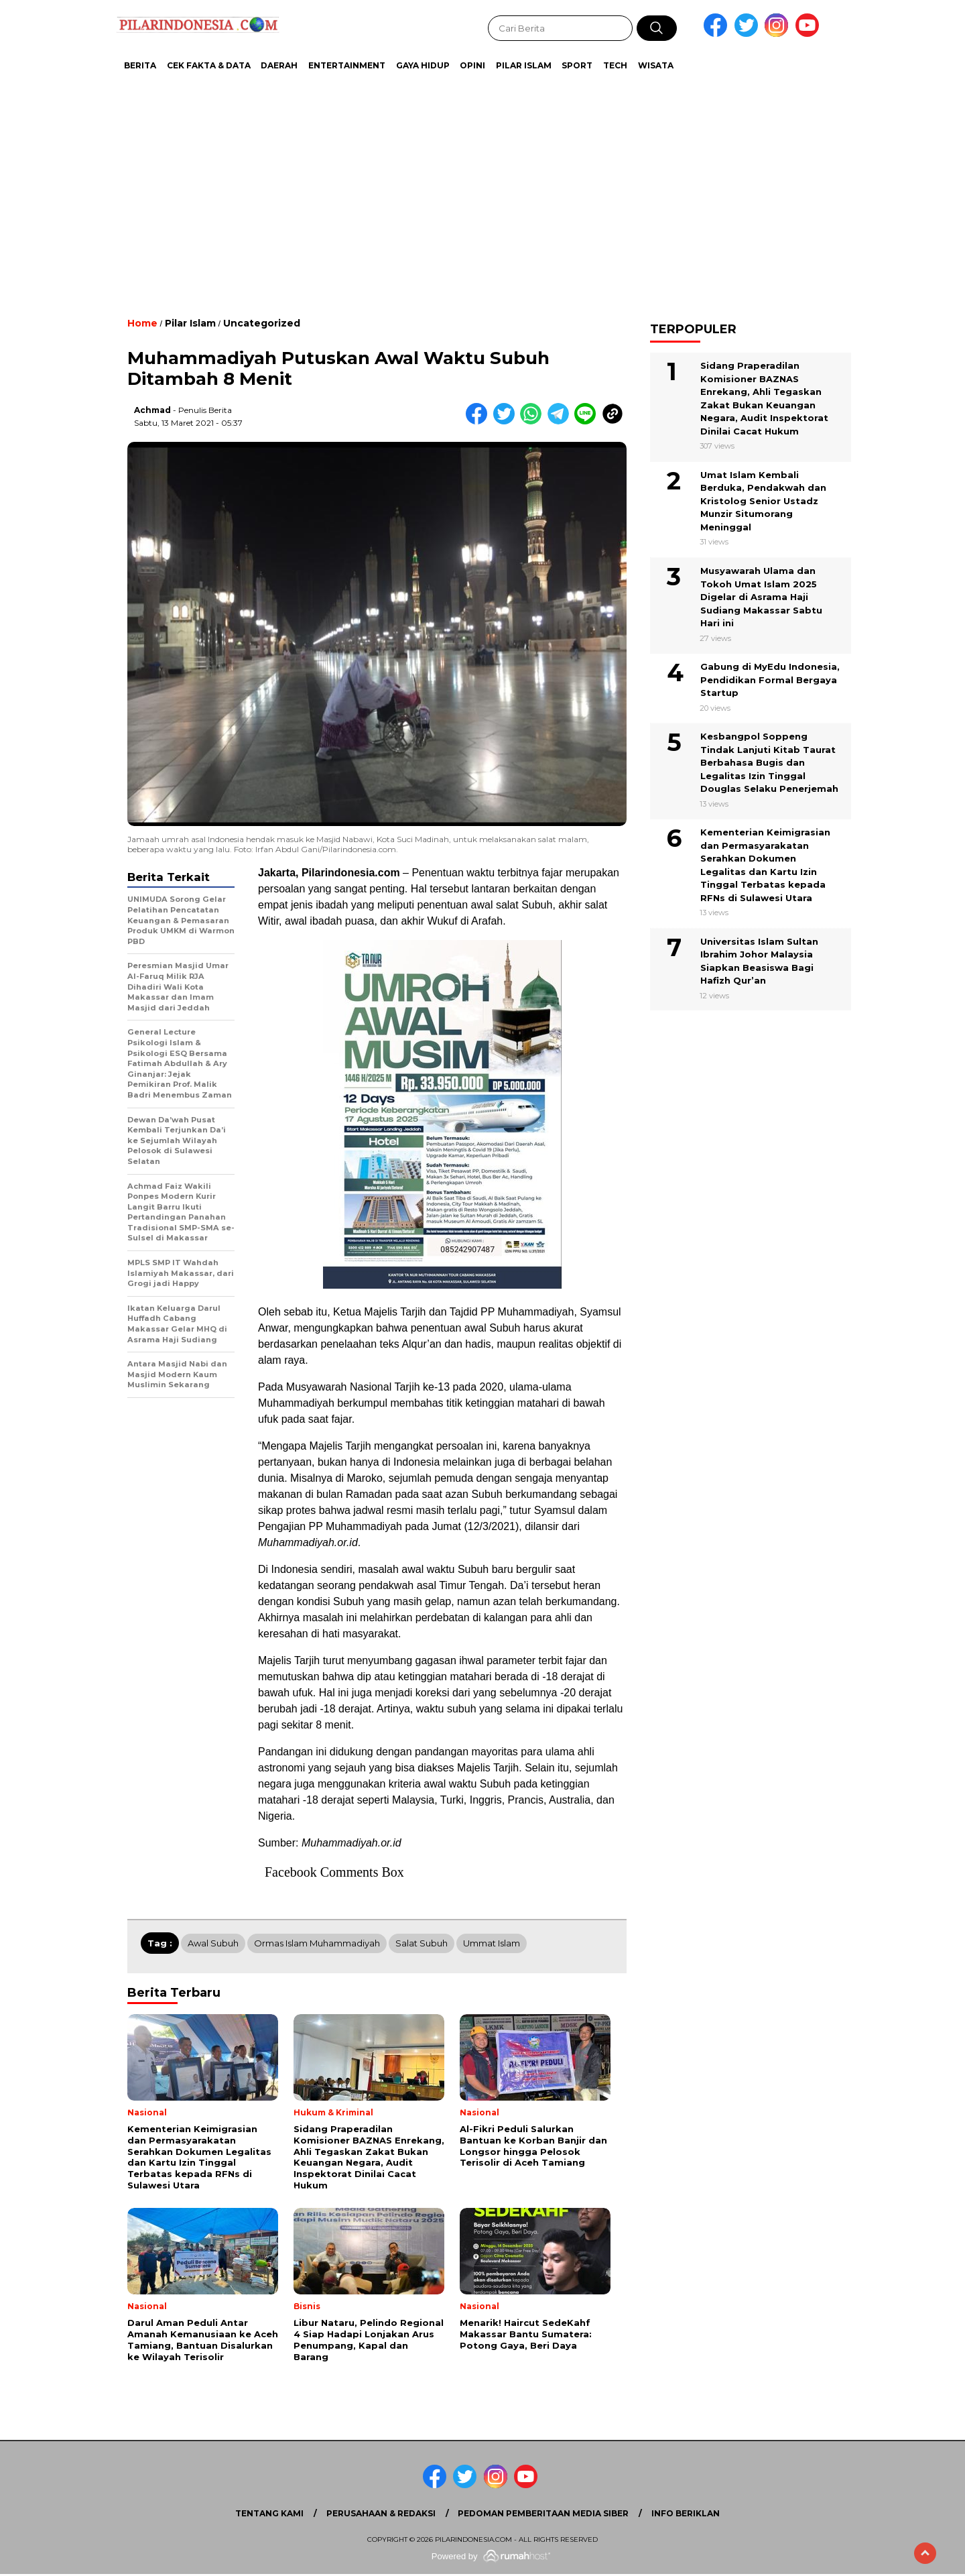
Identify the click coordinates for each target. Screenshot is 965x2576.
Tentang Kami (269, 2513)
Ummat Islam (491, 1943)
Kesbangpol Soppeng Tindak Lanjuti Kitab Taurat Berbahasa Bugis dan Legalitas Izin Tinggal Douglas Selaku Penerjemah (769, 762)
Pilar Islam (524, 65)
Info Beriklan (685, 2513)
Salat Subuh (421, 1943)
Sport (577, 65)
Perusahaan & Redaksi (381, 2513)
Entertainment (346, 65)
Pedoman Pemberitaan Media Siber (543, 2513)
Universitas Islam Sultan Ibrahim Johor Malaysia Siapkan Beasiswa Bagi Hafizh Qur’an (759, 961)
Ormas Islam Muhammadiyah (317, 1943)
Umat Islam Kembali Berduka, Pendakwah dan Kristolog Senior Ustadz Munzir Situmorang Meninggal (763, 500)
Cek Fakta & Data (209, 65)
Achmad (152, 410)
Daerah (279, 65)
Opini (472, 65)
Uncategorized (261, 323)
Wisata (655, 65)
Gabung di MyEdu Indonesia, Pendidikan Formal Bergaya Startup (770, 679)
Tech (615, 65)
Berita (140, 65)
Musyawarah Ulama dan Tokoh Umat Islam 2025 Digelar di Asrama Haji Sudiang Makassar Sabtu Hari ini (761, 596)
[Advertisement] (449, 188)
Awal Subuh (213, 1943)
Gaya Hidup (423, 65)
